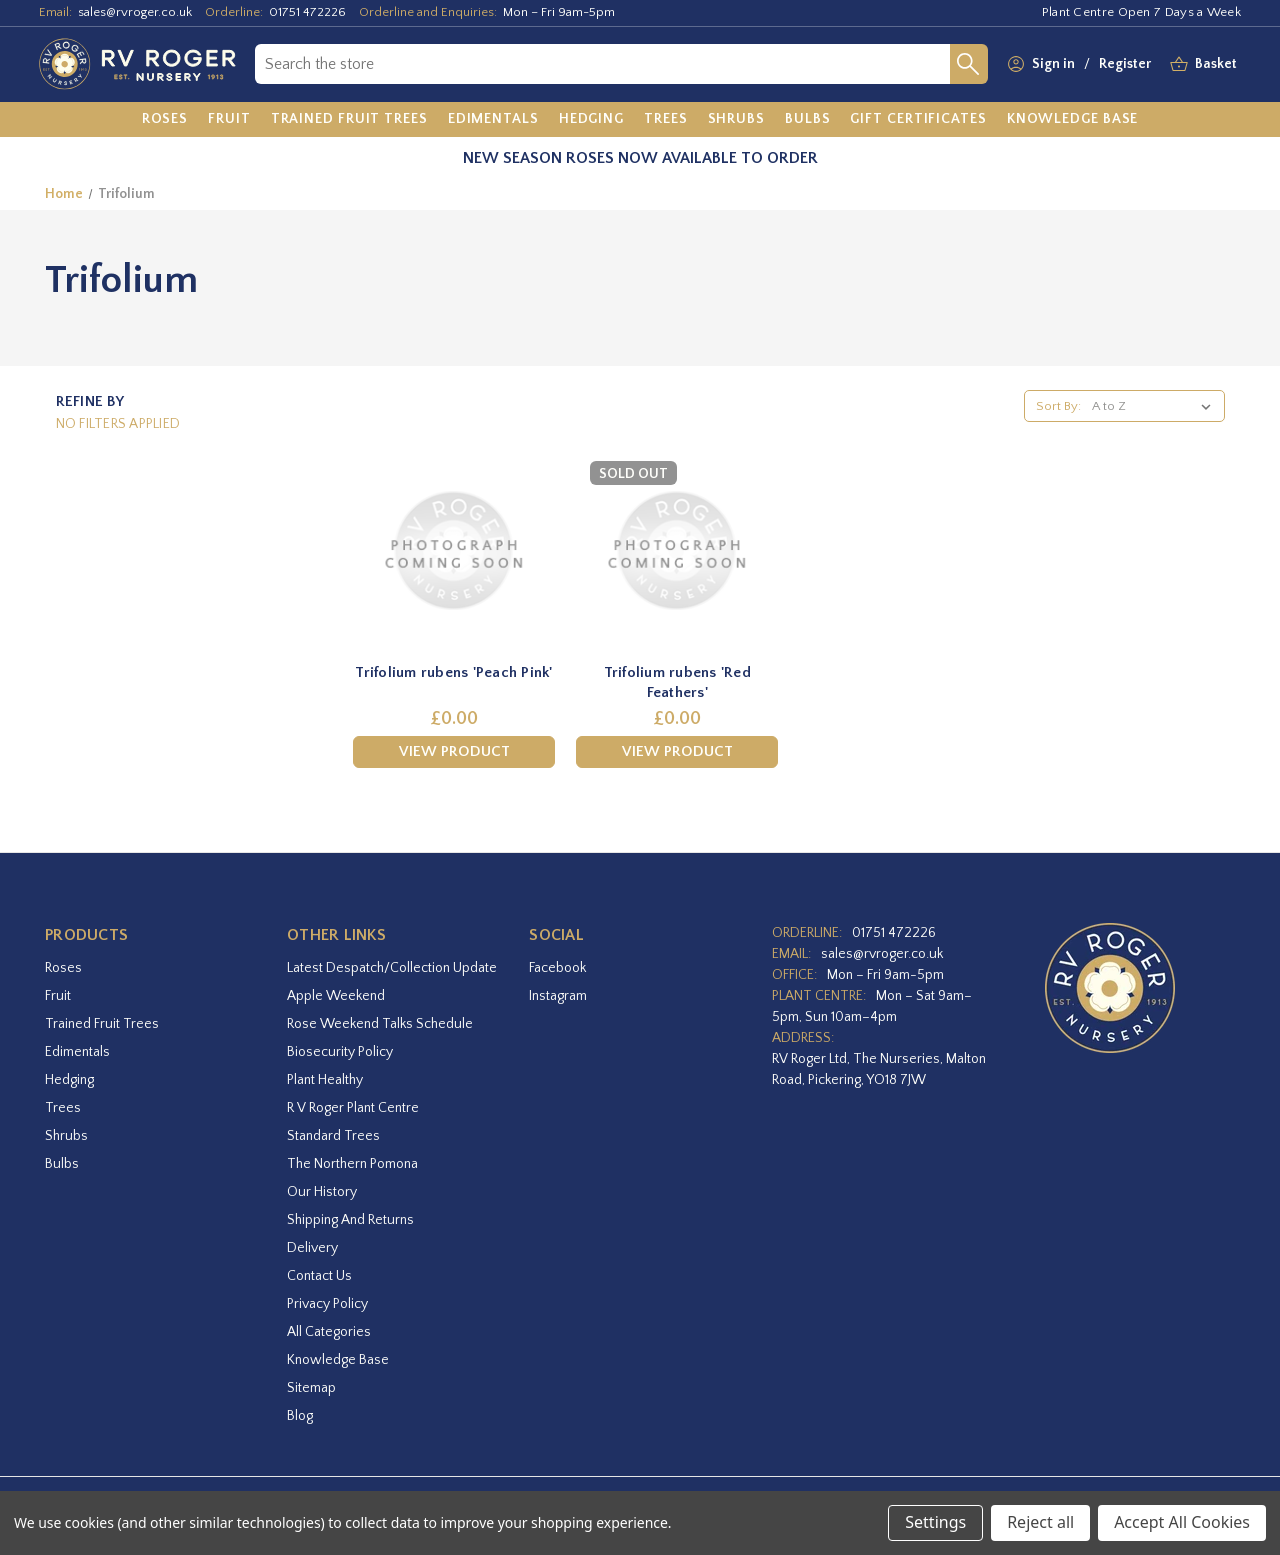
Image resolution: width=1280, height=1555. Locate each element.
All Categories (329, 1332)
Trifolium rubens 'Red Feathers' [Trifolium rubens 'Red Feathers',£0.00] (677, 682)
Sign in (1053, 64)
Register (1125, 64)
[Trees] (666, 120)
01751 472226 (307, 12)
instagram (558, 996)
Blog (300, 1416)
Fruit (58, 996)
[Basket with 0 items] (1216, 64)
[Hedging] (591, 120)
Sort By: (1058, 406)
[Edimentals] (493, 120)
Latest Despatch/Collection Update (392, 968)
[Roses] (165, 120)
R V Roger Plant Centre (353, 1108)
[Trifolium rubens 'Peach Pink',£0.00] (454, 551)
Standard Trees (333, 1136)
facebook (557, 968)
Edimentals (77, 1052)
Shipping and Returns (350, 1220)
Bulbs (62, 1164)
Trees (63, 1108)
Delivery (312, 1248)
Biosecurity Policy (340, 1052)
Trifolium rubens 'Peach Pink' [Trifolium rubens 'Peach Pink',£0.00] (453, 672)
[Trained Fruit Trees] (349, 120)
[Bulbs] (808, 120)
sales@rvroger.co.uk (135, 12)
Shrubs (66, 1136)
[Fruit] (229, 120)
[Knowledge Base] (1073, 120)
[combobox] (602, 64)
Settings (935, 1522)
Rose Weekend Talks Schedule (380, 1024)
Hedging (69, 1080)
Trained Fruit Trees (102, 1024)
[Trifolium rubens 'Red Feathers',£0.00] (677, 551)
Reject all (1040, 1522)
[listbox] (1155, 406)
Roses (63, 968)
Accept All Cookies (1182, 1522)
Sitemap (311, 1388)
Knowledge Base (338, 1360)
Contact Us (319, 1276)
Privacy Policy (327, 1304)
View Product (454, 751)
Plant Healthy (325, 1080)
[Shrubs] (736, 120)
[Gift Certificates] (918, 120)
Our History (322, 1192)
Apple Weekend (336, 996)
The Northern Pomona (352, 1164)
